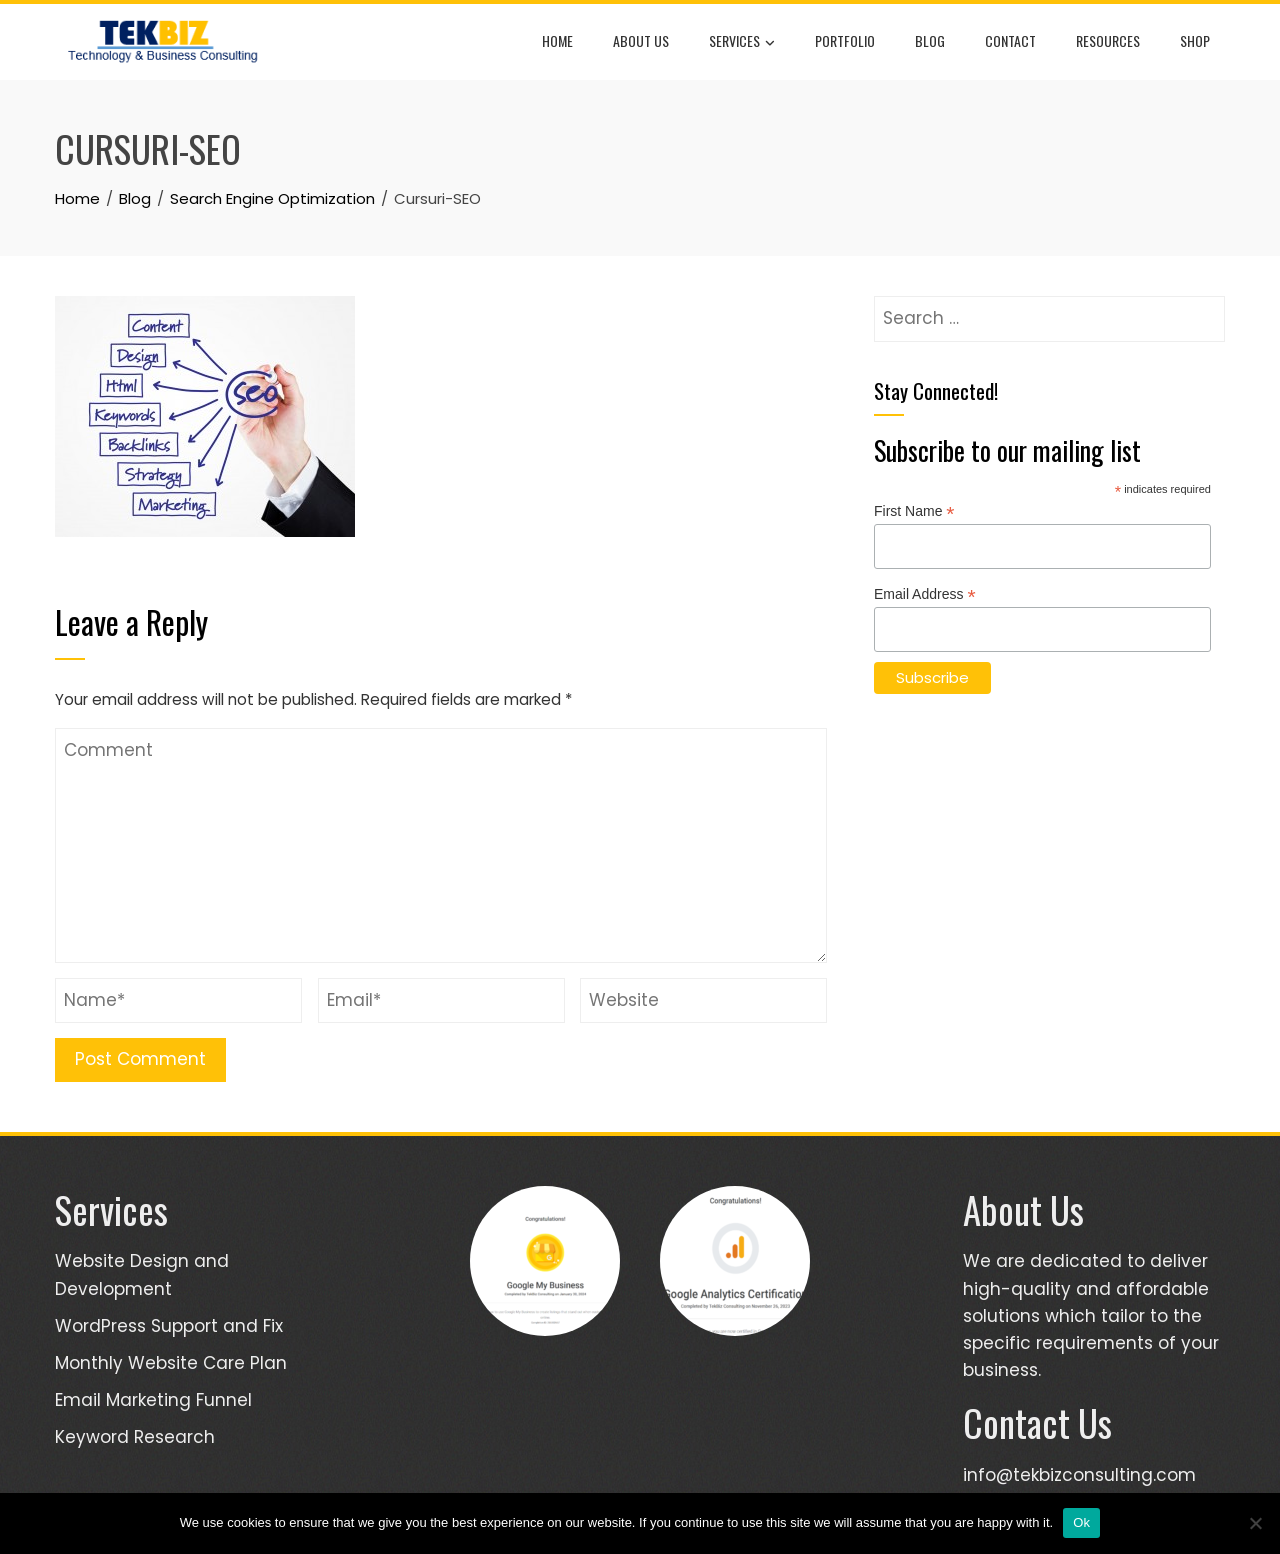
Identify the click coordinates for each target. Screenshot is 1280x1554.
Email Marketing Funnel (153, 1400)
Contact (1010, 40)
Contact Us (1037, 1422)
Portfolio (845, 40)
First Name (914, 511)
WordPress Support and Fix (169, 1326)
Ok (1081, 1522)
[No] (1255, 1523)
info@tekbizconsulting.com (1079, 1475)
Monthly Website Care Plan (171, 1363)
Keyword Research (135, 1437)
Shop (1195, 40)
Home (557, 40)
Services (742, 42)
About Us (641, 40)
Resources (1108, 40)
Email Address (925, 594)
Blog (930, 40)
